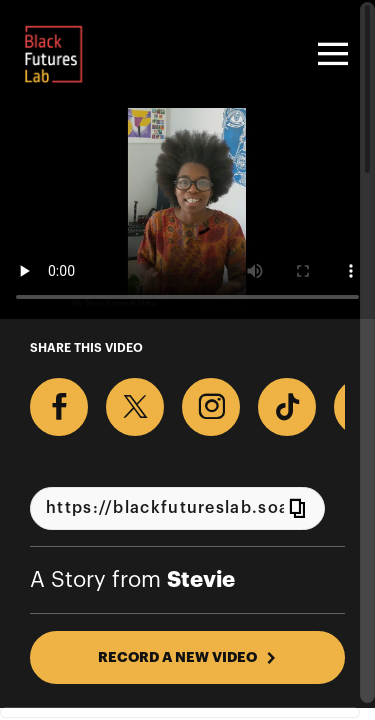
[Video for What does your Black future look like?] (187, 213)
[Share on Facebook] (59, 407)
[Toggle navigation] (330, 54)
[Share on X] (135, 407)
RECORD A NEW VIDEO (187, 657)
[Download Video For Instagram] (211, 407)
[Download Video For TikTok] (287, 407)
